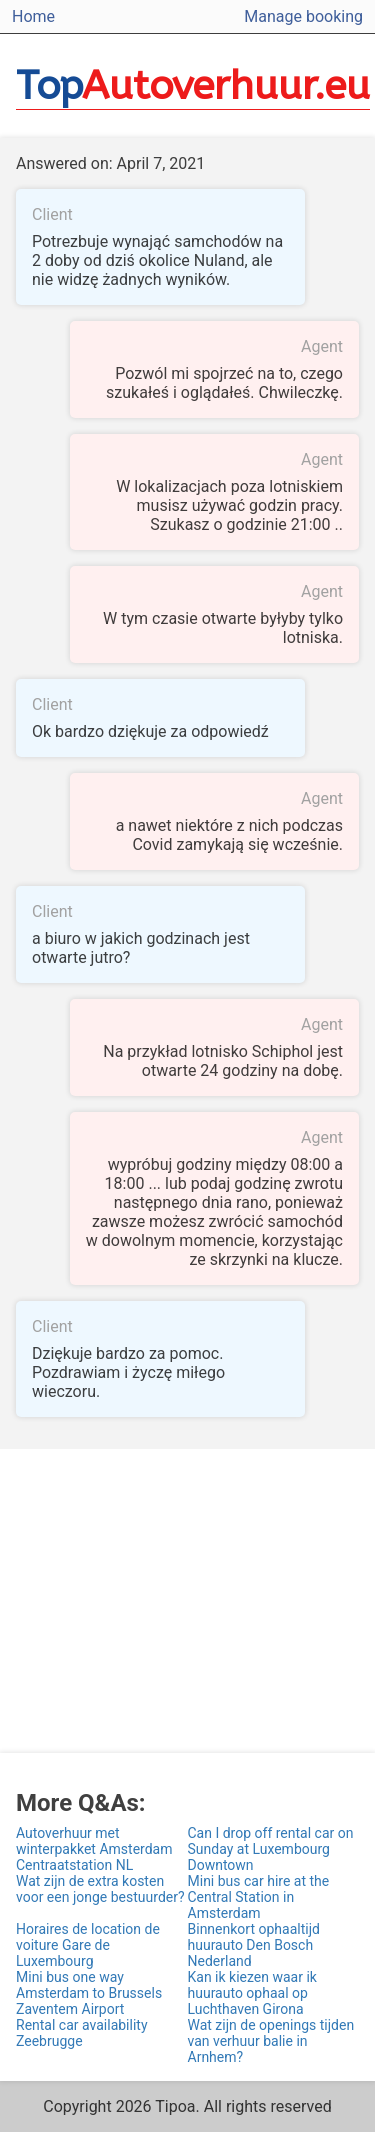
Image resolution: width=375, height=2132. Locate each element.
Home (33, 16)
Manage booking (303, 16)
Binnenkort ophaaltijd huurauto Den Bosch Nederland (254, 1945)
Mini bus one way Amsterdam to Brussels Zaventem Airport (89, 1993)
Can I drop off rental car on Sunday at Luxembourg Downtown (271, 1849)
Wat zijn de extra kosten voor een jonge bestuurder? (100, 1889)
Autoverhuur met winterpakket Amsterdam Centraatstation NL (94, 1849)
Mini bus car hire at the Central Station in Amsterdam (259, 1897)
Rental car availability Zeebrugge (82, 2033)
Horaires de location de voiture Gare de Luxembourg (88, 1945)
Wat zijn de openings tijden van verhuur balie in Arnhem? (271, 2041)
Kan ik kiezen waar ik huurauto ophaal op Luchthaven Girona (252, 1993)
